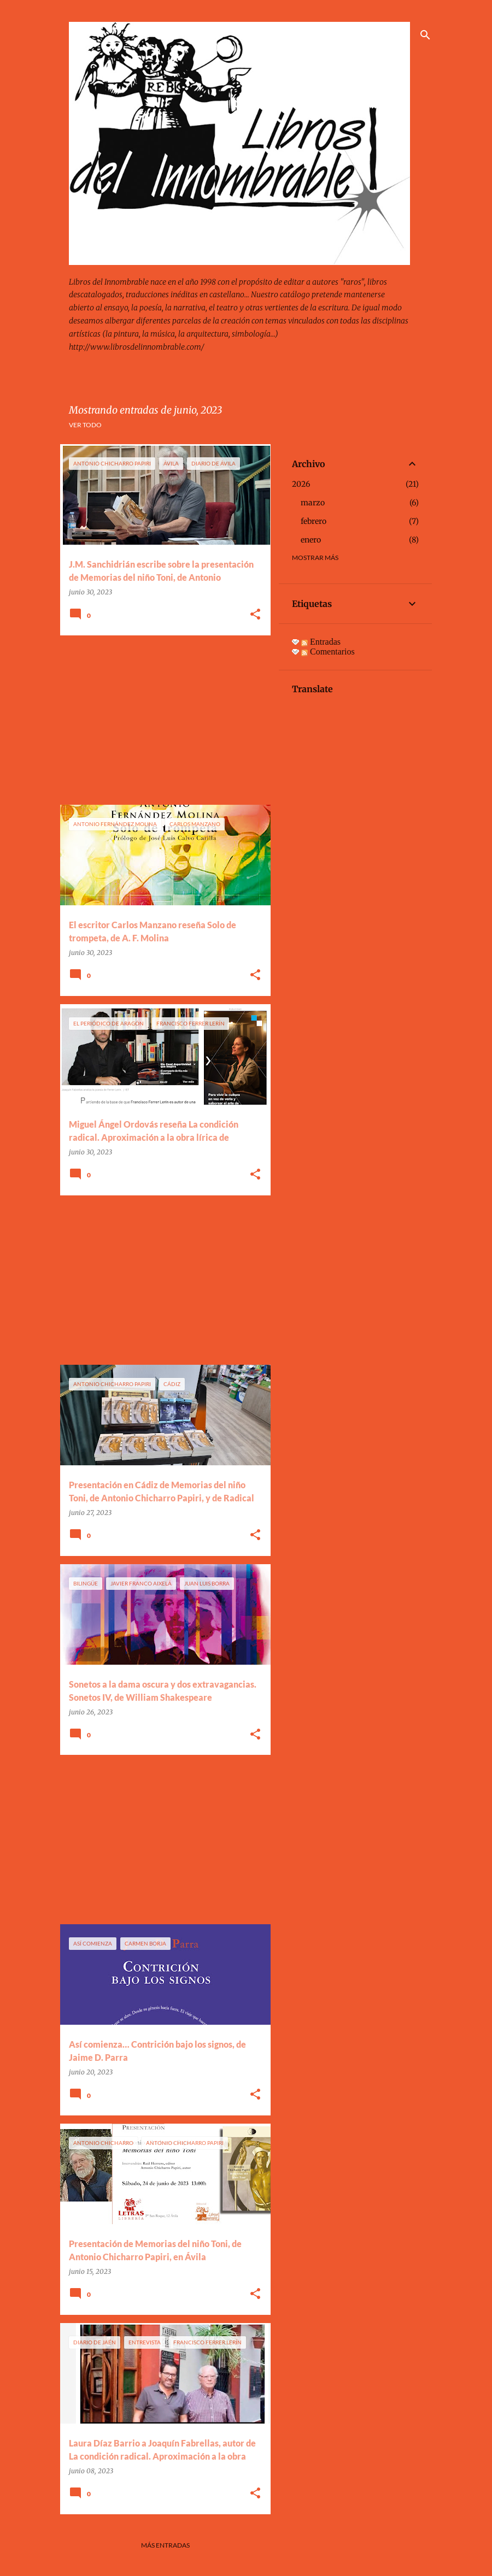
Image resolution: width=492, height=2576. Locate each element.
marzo (313, 503)
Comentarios (328, 651)
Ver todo (85, 425)
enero (311, 540)
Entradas (321, 641)
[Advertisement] (161, 720)
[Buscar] (425, 35)
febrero (313, 521)
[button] (255, 615)
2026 (301, 484)
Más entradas (165, 2545)
